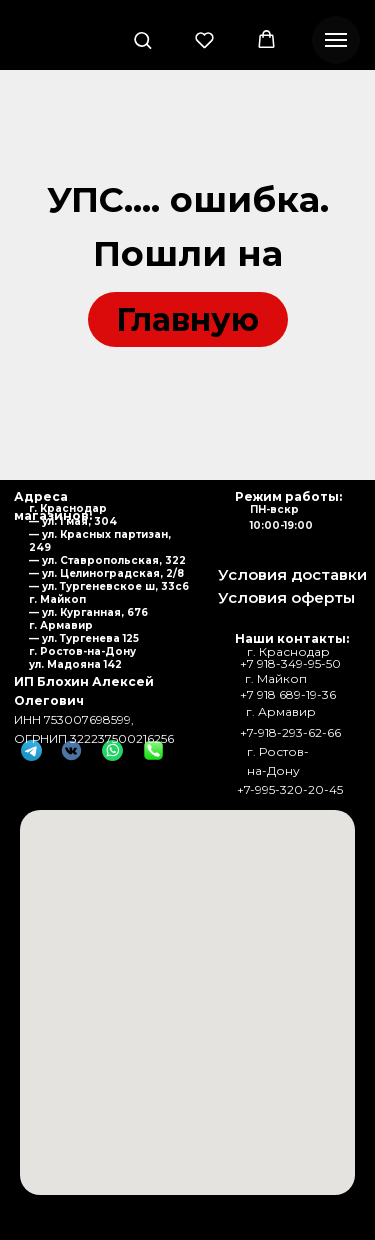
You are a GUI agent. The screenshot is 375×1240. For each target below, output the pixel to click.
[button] (142, 39)
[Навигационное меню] (336, 40)
